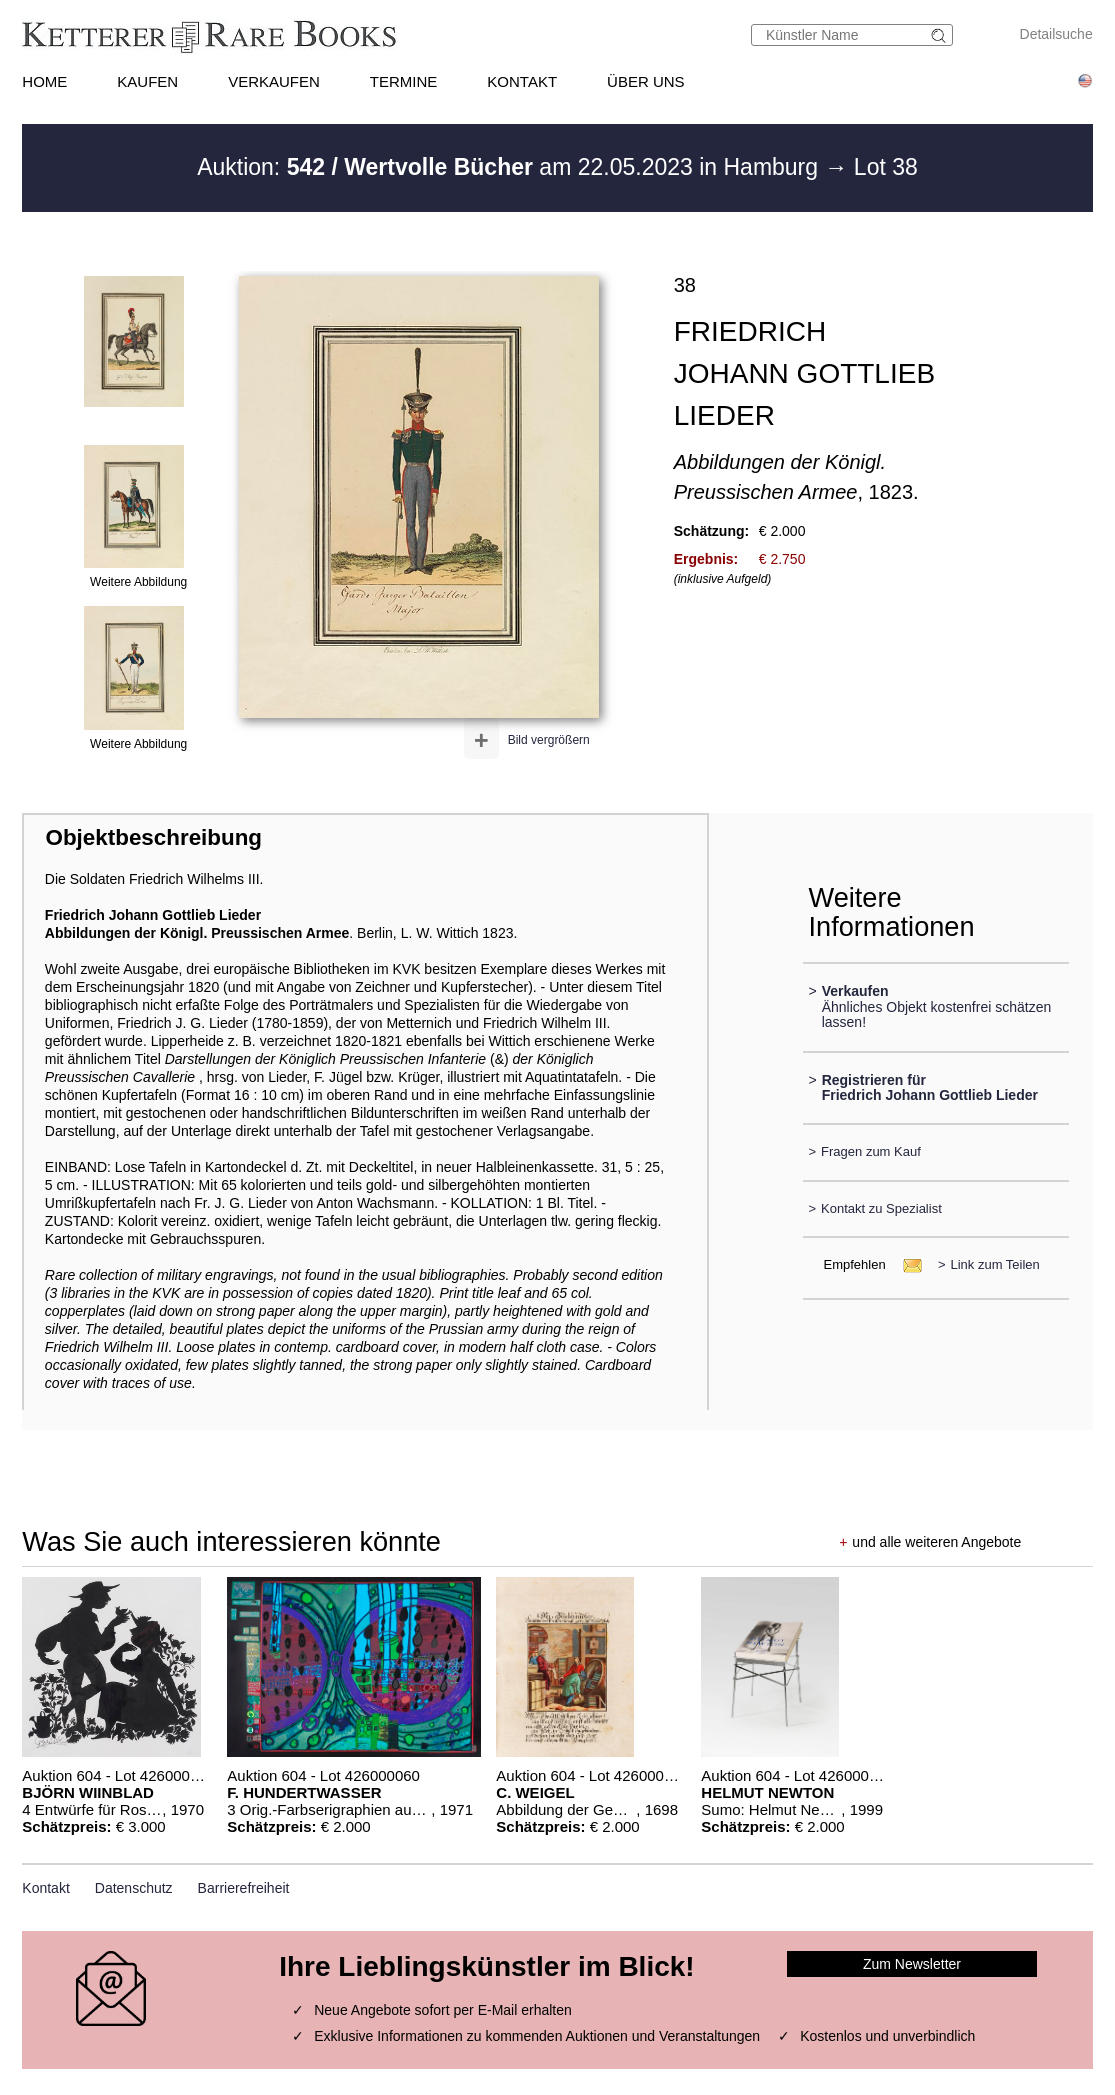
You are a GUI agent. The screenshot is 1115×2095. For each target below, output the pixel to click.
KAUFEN (147, 81)
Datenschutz (134, 1888)
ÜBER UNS (646, 81)
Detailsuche (1056, 34)
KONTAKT (522, 81)
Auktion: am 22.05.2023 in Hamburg (510, 167)
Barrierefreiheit (244, 1888)
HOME (44, 81)
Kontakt (45, 1888)
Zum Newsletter (912, 1964)
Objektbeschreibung (154, 837)
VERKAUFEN (274, 81)
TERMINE (404, 81)
